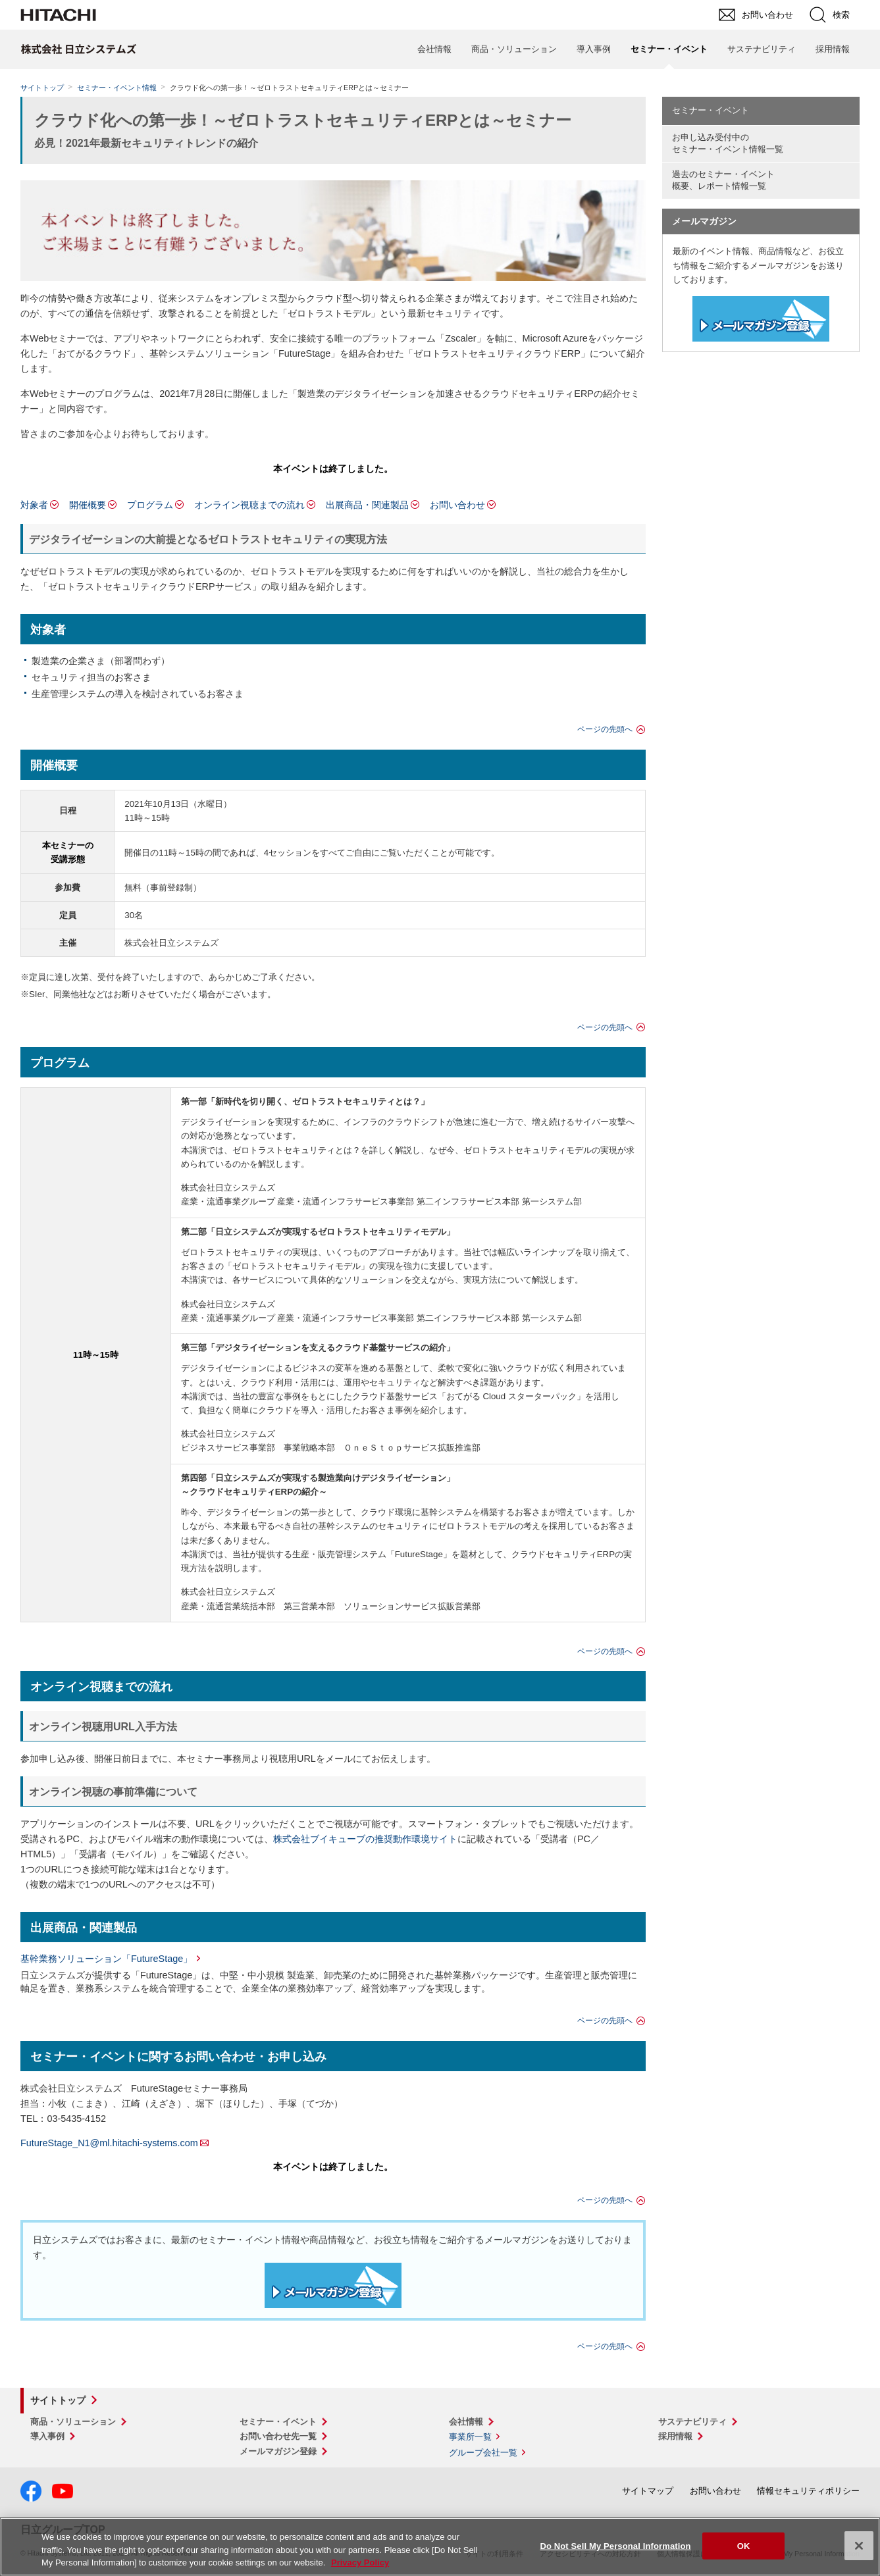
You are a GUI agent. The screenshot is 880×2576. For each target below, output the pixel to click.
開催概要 (87, 505)
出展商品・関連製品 (367, 505)
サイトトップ (42, 87)
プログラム (150, 505)
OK (743, 2545)
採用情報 (832, 49)
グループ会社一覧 (483, 2453)
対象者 (34, 505)
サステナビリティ (761, 49)
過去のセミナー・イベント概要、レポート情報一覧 (723, 180)
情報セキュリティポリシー (808, 2491)
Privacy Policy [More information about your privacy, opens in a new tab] (360, 2562)
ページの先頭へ (605, 729)
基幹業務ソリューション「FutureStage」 (106, 1958)
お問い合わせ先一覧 (278, 2436)
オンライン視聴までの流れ (249, 505)
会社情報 (434, 49)
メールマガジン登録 (278, 2451)
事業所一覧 (470, 2437)
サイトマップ (647, 2491)
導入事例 (594, 49)
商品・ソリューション (514, 49)
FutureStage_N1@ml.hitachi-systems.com (109, 2143)
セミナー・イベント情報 (117, 87)
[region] (440, 2546)
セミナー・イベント (710, 110)
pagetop (863, 2214)
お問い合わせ (457, 505)
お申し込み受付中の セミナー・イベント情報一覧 (727, 143)
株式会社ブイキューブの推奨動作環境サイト (365, 1839)
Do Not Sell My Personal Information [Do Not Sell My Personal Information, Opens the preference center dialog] (615, 2545)
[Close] (858, 2545)
